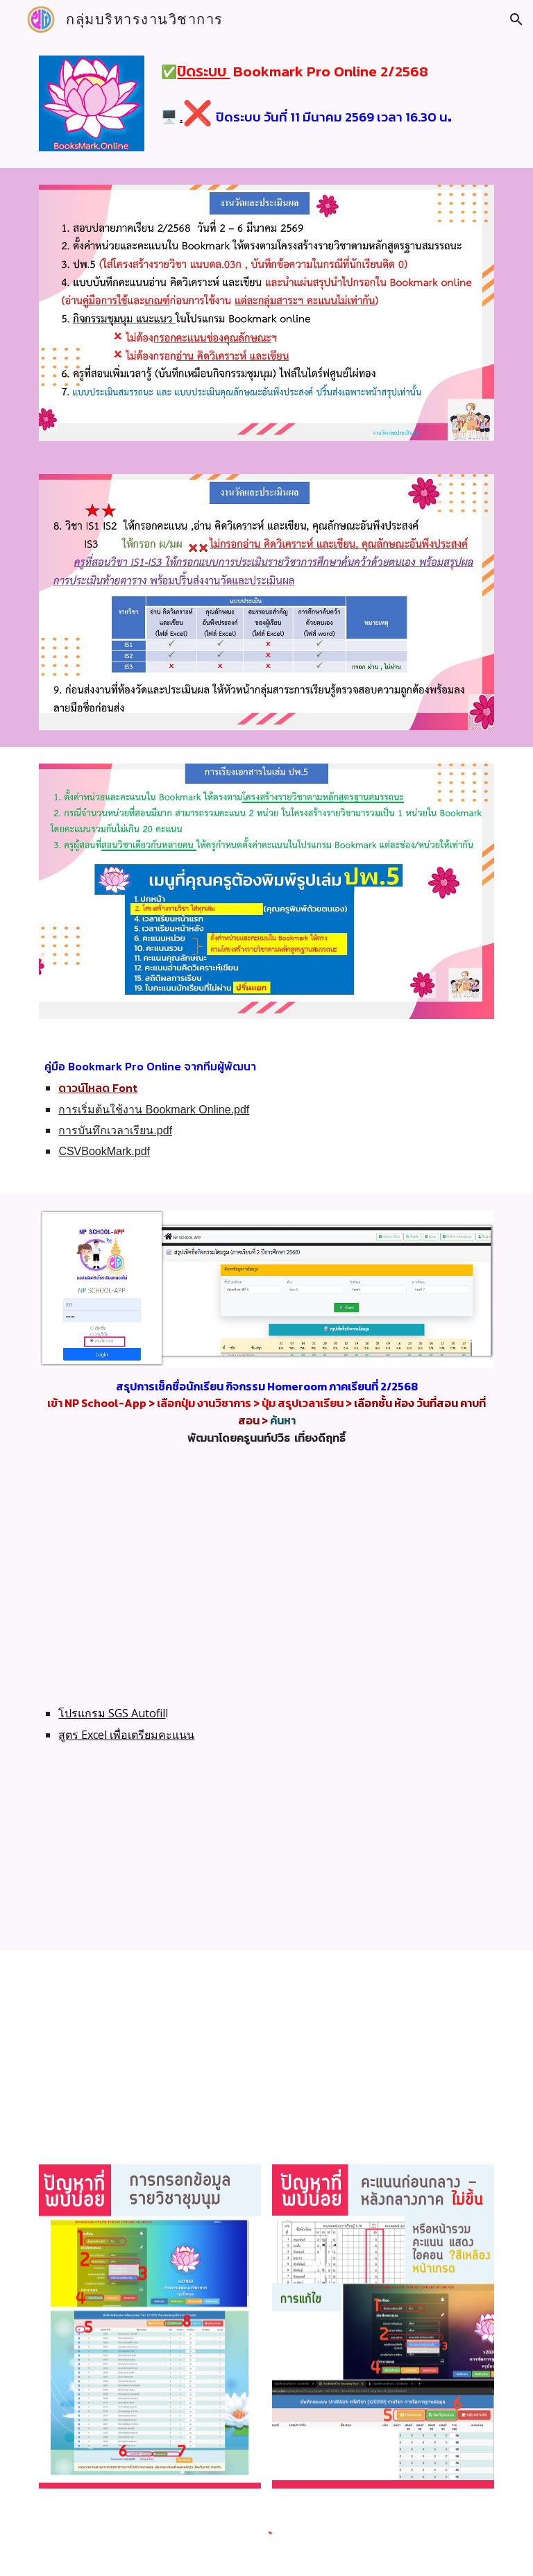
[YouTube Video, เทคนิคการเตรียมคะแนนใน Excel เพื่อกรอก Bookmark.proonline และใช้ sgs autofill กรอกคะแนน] (305, 1858)
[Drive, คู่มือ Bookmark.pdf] (382, 2049)
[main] (324, 92)
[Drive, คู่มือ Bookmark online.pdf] (149, 2049)
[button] (516, 19)
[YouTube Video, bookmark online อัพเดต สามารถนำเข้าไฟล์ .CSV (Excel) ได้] (266, 1578)
